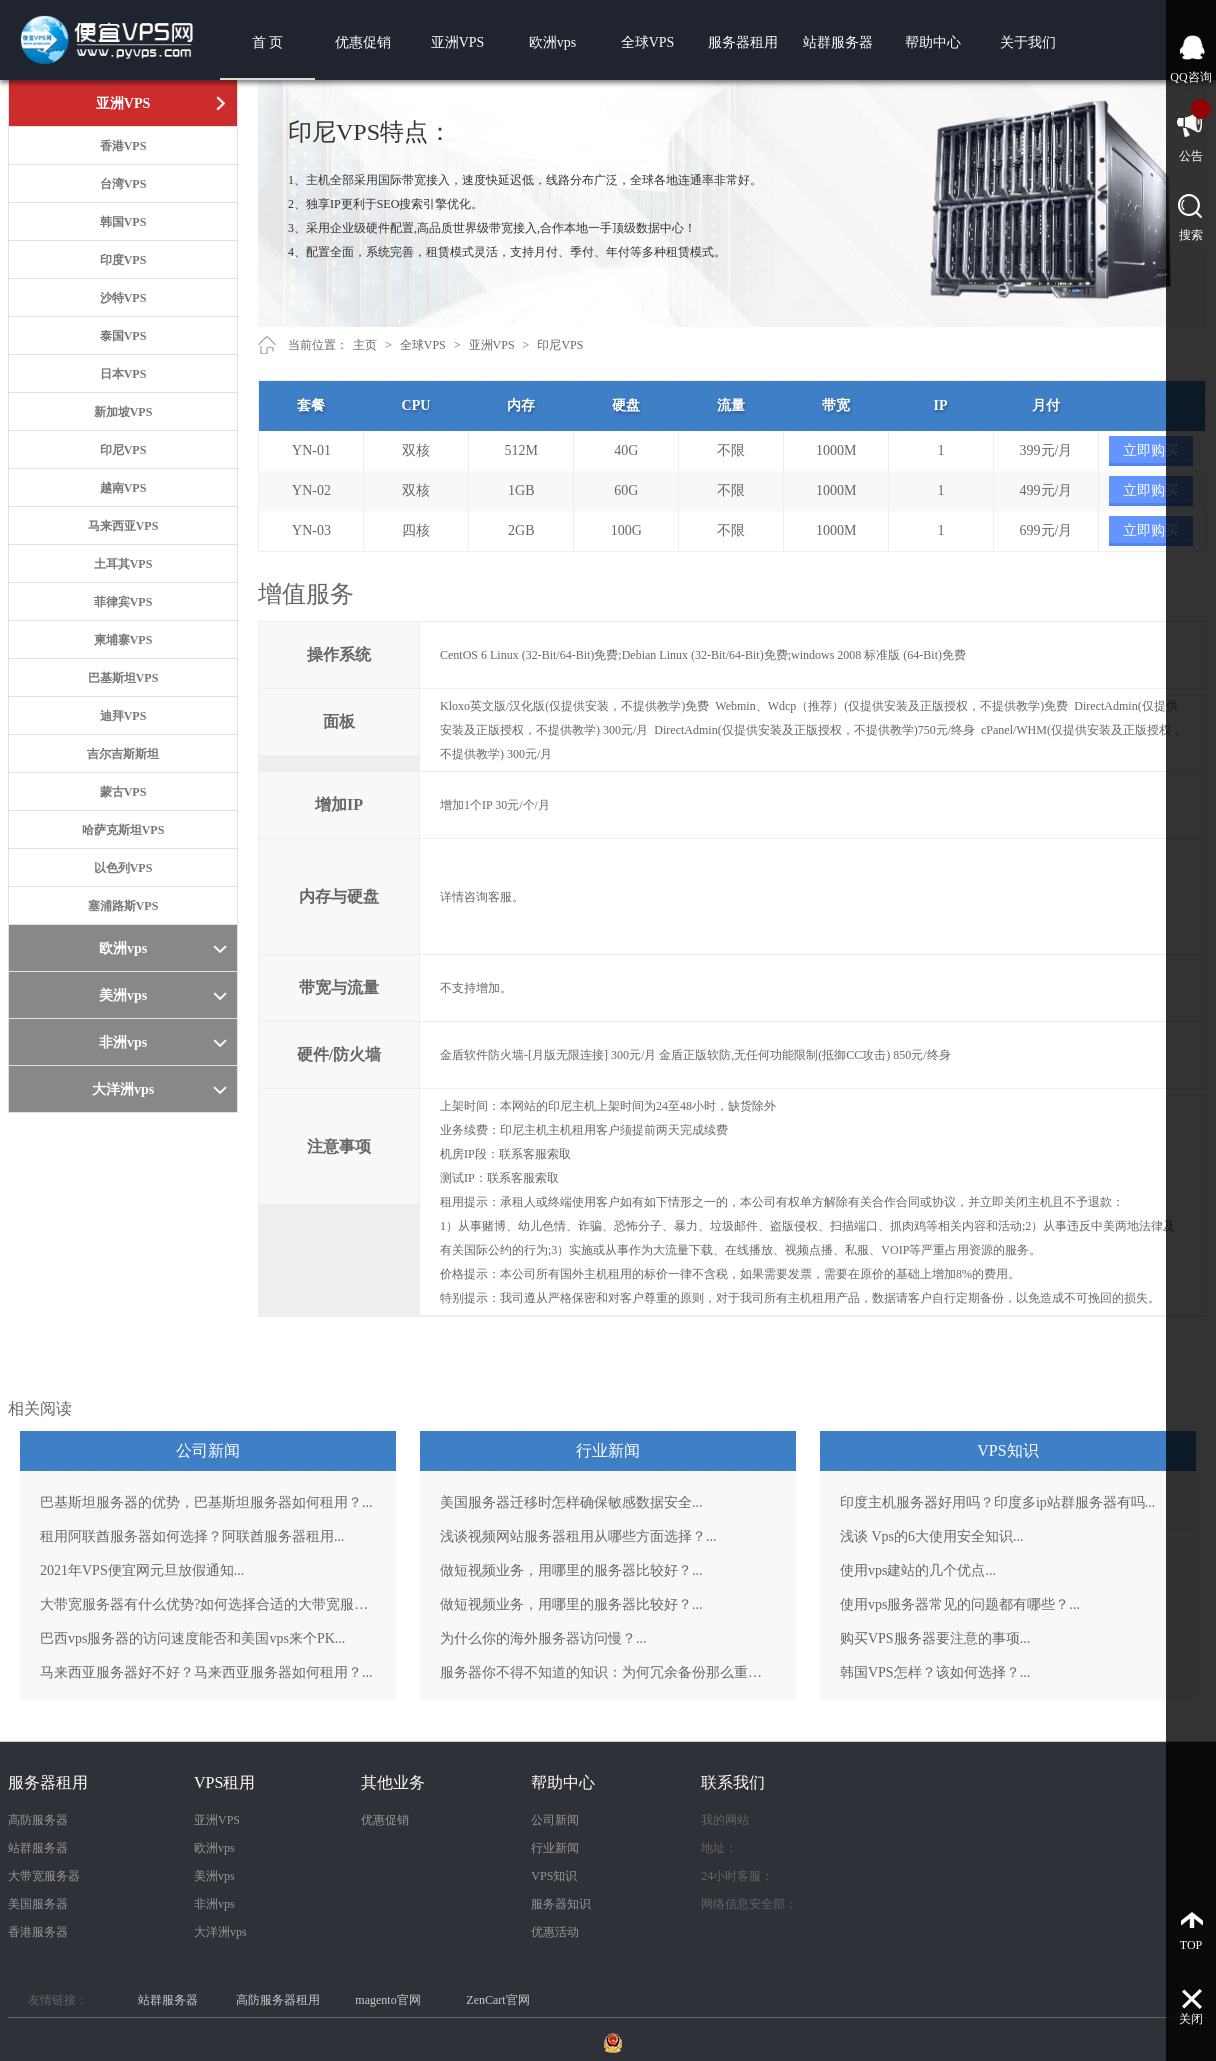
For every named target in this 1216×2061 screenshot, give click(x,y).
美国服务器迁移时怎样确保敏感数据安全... (571, 1502)
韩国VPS (123, 222)
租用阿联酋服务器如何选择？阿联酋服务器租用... (192, 1536)
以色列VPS (123, 868)
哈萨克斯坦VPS (123, 830)
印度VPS (123, 260)
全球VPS (648, 42)
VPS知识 (554, 1876)
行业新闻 (555, 1848)
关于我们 (1028, 42)
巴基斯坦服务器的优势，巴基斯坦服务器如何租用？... (206, 1502)
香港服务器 (38, 1932)
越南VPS (123, 488)
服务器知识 (561, 1904)
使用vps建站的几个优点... (918, 1570)
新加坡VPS (123, 412)
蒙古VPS (123, 792)
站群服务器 (838, 42)
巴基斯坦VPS (123, 678)
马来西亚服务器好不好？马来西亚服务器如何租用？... (206, 1672)
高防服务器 (38, 1820)
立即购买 (1151, 450)
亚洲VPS (458, 42)
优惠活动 (555, 1932)
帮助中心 (933, 42)
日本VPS (123, 374)
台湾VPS (123, 184)
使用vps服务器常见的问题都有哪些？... (960, 1604)
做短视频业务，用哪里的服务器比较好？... (571, 1570)
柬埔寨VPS (123, 640)
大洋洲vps (220, 1932)
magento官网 (387, 2000)
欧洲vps (552, 42)
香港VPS (123, 146)
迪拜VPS (123, 716)
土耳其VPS (123, 564)
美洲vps (214, 1876)
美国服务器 (38, 1904)
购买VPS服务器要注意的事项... (935, 1638)
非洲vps (214, 1904)
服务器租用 (743, 42)
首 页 (268, 42)
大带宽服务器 (44, 1876)
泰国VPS (123, 336)
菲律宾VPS (123, 602)
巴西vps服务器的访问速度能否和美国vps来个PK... (192, 1638)
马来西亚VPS (123, 526)
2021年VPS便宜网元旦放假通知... (142, 1570)
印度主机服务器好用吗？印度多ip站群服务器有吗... (997, 1502)
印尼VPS (123, 450)
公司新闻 (555, 1820)
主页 (365, 345)
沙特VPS (123, 298)
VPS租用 (224, 1782)
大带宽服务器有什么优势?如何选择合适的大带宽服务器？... (208, 1604)
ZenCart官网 (497, 2000)
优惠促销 (363, 42)
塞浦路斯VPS (123, 906)
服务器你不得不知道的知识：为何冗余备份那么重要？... (608, 1672)
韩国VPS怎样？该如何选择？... (935, 1672)
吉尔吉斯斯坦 (123, 754)
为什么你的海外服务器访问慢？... (543, 1638)
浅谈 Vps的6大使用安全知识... (932, 1536)
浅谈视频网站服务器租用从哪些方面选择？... (578, 1536)
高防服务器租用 (278, 2000)
